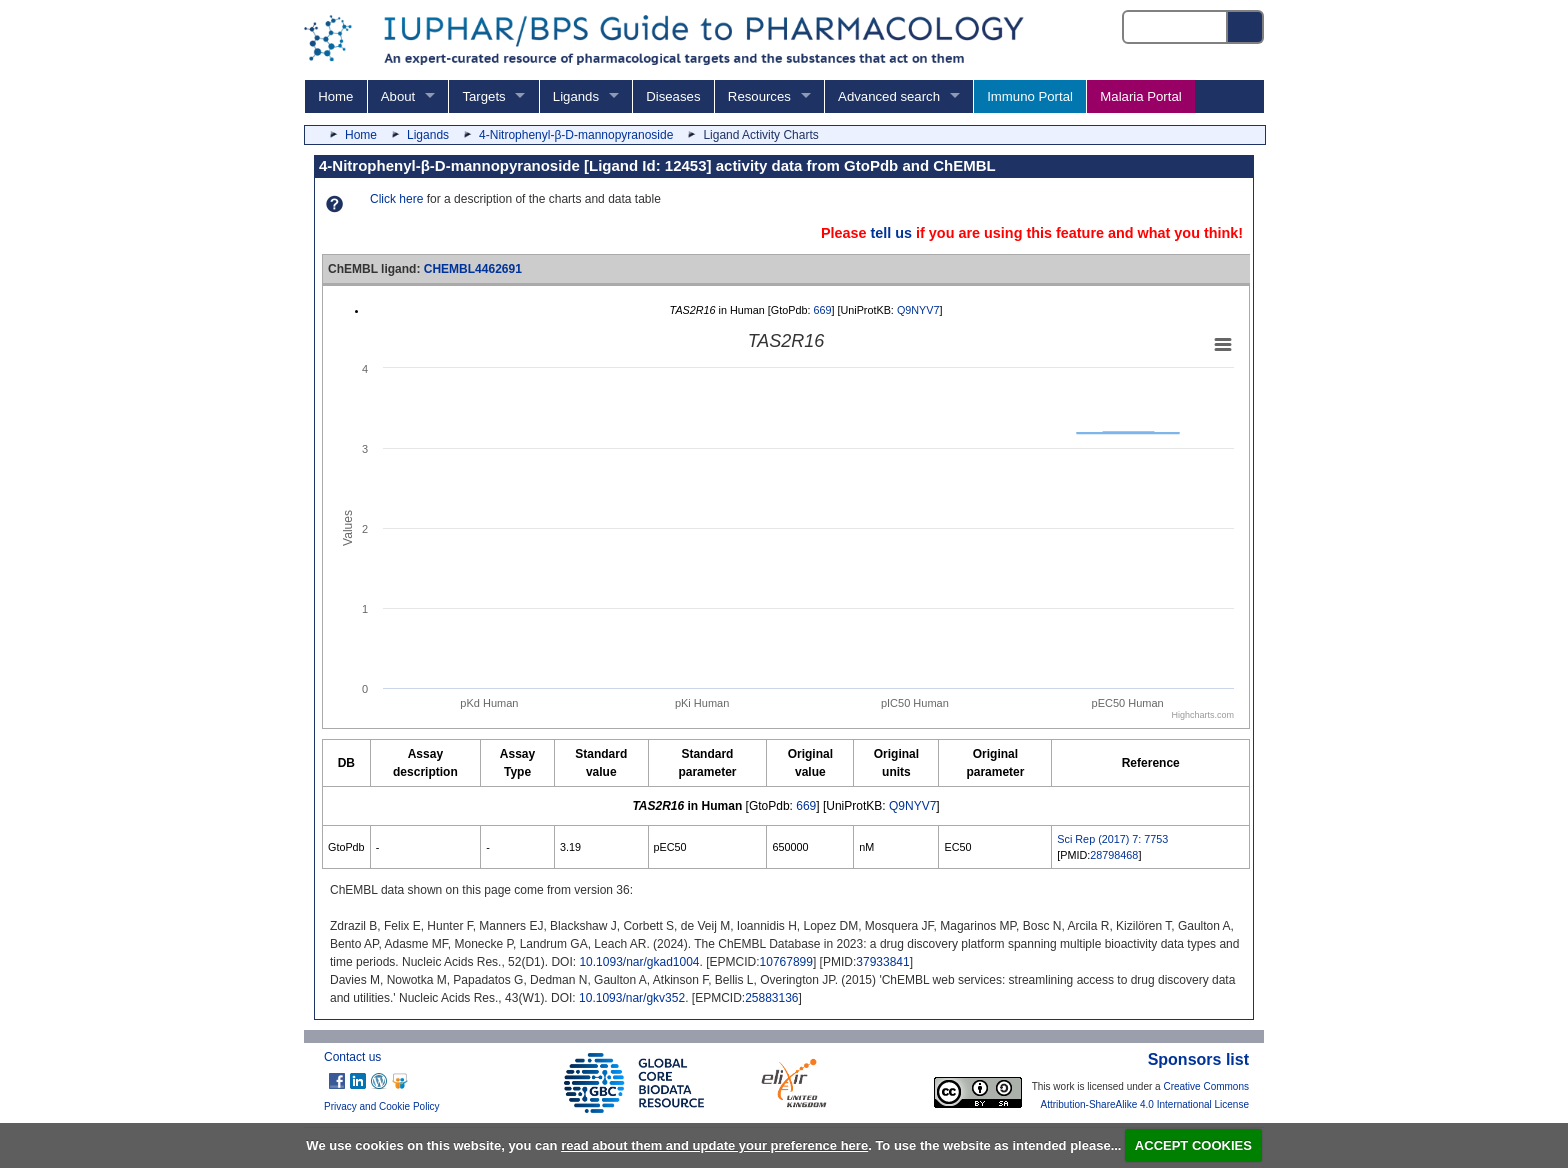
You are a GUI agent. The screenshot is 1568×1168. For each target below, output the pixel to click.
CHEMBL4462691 (473, 269)
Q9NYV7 (918, 310)
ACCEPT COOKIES (1193, 1145)
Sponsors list (1198, 1059)
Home (335, 96)
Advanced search (889, 96)
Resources (759, 96)
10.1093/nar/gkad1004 (639, 962)
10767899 (786, 962)
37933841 (882, 962)
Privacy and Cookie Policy (382, 1106)
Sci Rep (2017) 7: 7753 (1112, 839)
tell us (891, 233)
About (398, 96)
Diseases (673, 96)
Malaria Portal (1140, 96)
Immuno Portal (1030, 96)
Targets (483, 96)
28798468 (1114, 855)
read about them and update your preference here (714, 1145)
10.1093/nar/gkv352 (632, 998)
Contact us (352, 1057)
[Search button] (1246, 27)
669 (822, 310)
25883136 (771, 998)
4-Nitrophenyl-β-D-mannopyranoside (576, 135)
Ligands (576, 96)
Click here (396, 199)
